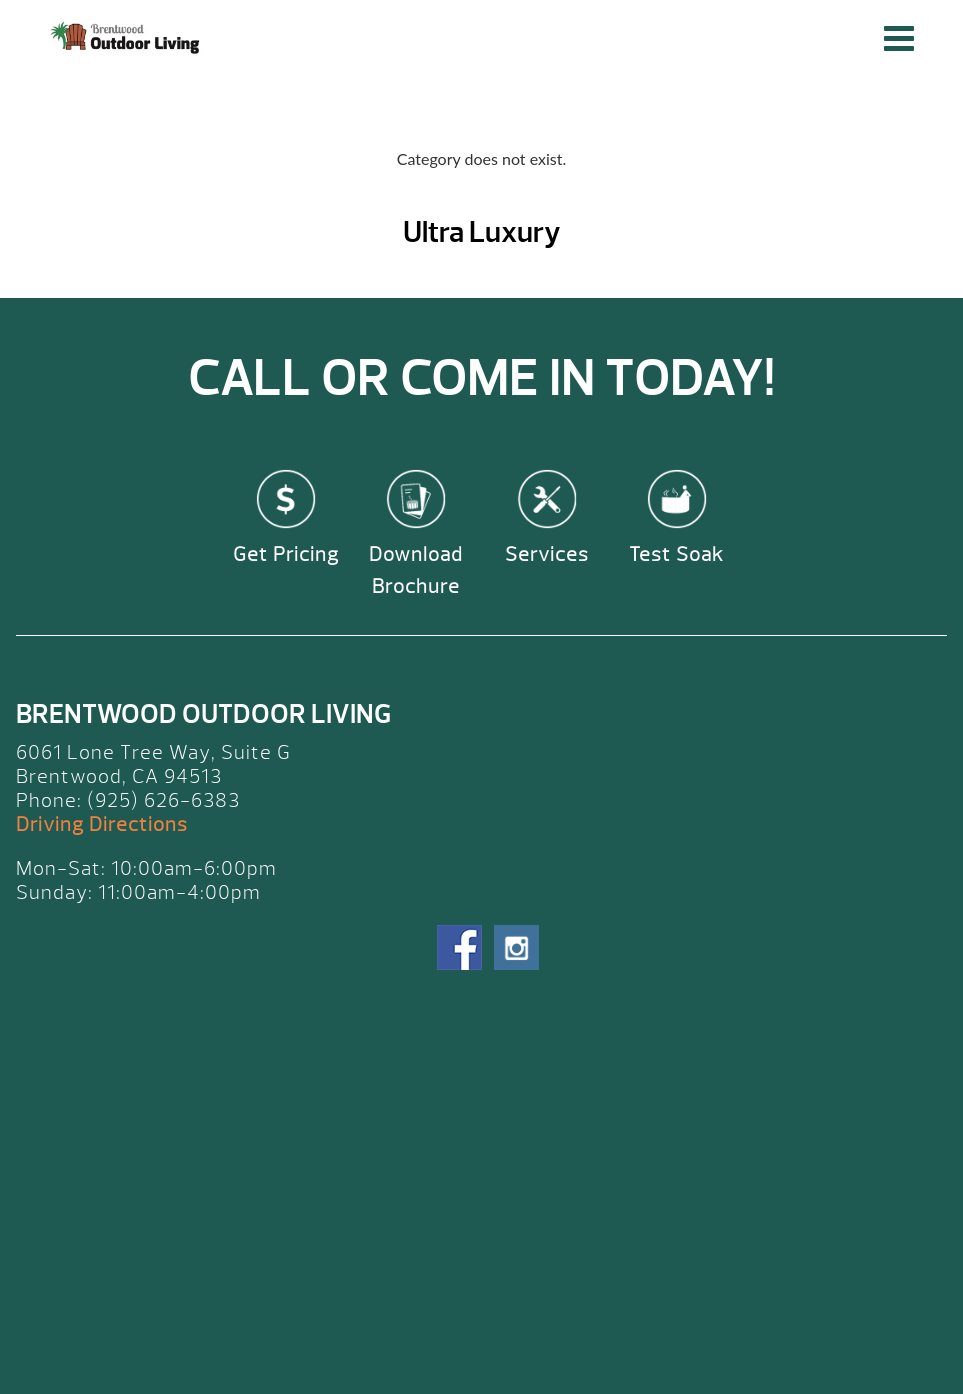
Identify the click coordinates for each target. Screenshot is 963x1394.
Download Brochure (416, 570)
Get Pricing (286, 554)
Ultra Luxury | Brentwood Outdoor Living (127, 37)
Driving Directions (102, 824)
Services (547, 554)
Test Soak (676, 554)
